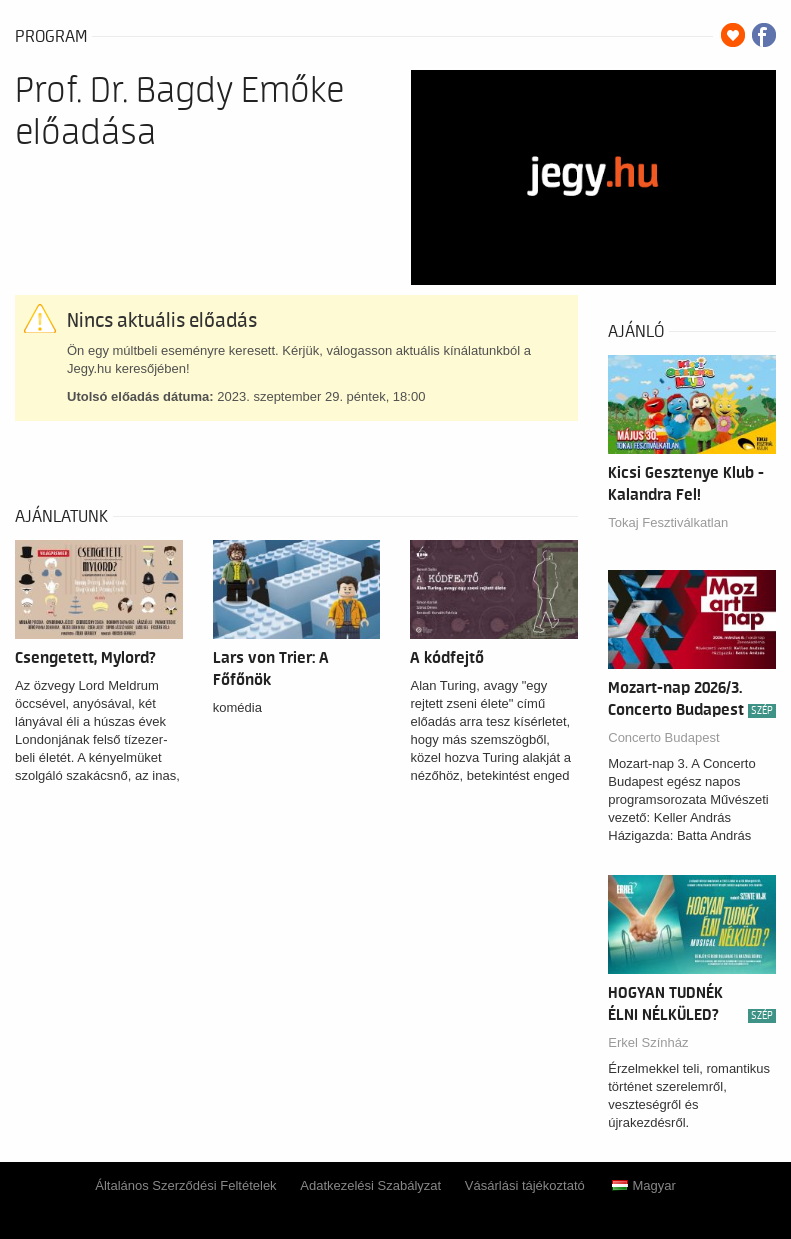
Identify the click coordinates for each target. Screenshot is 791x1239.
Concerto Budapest (663, 737)
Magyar (643, 1185)
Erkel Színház (648, 1042)
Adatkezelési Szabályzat (370, 1185)
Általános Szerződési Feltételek (185, 1185)
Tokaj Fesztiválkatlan (668, 522)
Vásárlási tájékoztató (525, 1185)
